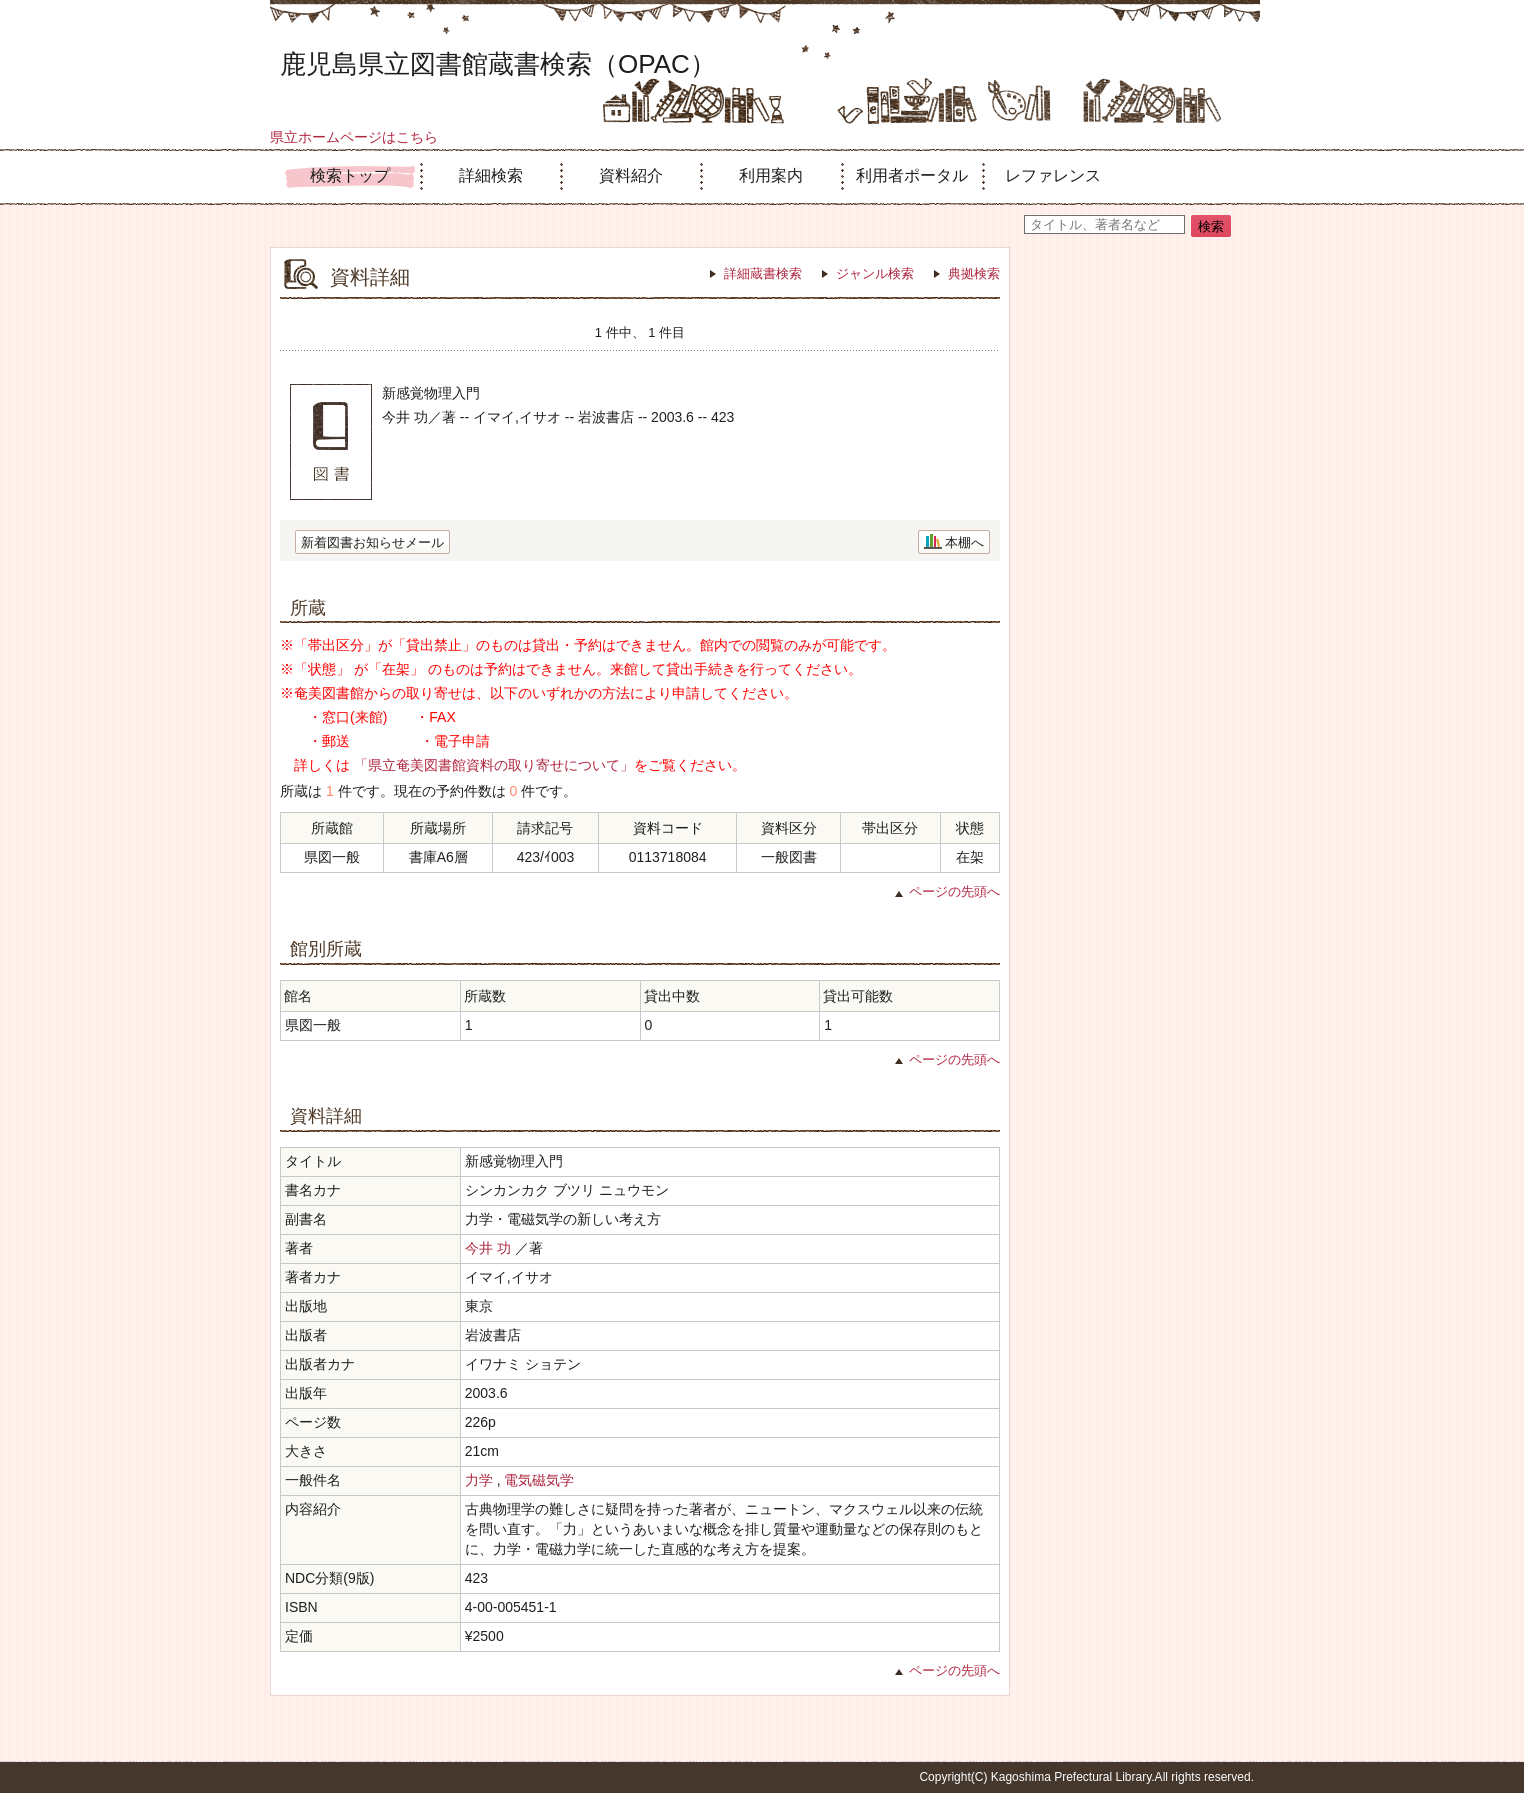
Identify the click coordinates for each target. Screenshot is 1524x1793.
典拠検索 (974, 273)
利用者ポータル (912, 175)
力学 (479, 1480)
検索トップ (350, 175)
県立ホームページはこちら (354, 137)
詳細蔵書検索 (763, 273)
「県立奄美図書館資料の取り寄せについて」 (494, 765)
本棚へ (964, 542)
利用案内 (771, 175)
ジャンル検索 (875, 273)
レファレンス (1053, 175)
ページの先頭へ (954, 891)
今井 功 (488, 1248)
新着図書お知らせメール (372, 542)
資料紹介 (631, 175)
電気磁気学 (539, 1480)
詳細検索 (491, 175)
